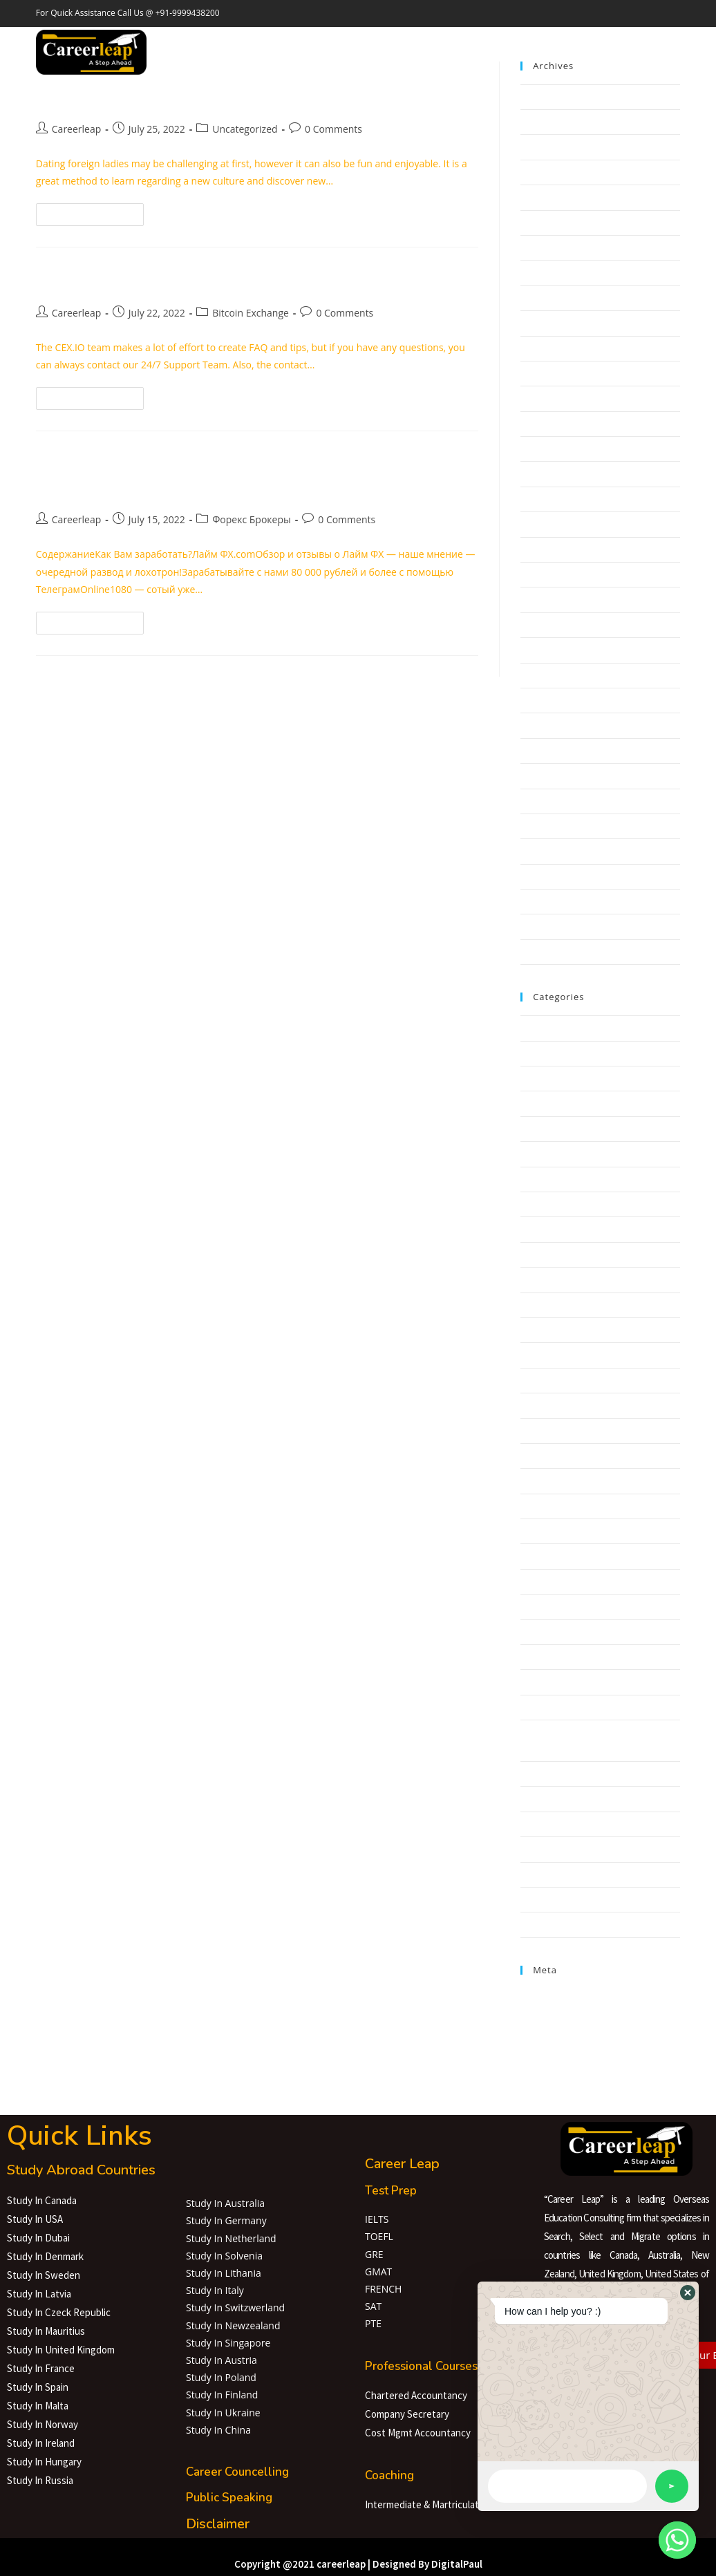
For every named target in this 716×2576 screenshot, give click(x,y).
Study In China (218, 2429)
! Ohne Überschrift (559, 1028)
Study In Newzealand (233, 2325)
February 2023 (550, 222)
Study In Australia (225, 2203)
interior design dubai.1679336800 (590, 1581)
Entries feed (545, 2012)
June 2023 (541, 121)
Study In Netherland (231, 2238)
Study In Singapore (228, 2342)
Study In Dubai (38, 2237)
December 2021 (553, 549)
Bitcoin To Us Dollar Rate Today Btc (183, 279)
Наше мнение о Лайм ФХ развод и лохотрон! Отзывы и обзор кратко (232, 475)
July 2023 (539, 97)
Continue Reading (96, 211)
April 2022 (541, 473)
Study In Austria (221, 2360)
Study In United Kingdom (61, 2349)
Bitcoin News (547, 1204)
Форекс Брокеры (251, 519)
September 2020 (555, 801)
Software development (567, 1824)
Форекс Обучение (559, 1924)
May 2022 (540, 448)
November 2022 (553, 298)
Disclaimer (217, 2523)
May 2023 (540, 146)
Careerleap (77, 128)
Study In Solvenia (224, 2255)
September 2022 (555, 348)
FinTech (536, 1455)
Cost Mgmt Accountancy (418, 2432)
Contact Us (567, 40)
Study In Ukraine (223, 2412)
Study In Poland (221, 2377)
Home (201, 40)
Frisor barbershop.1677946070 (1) (591, 1506)
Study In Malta (37, 2405)
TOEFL (379, 2236)
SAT (373, 2306)
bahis (531, 1128)
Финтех (536, 1874)
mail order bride (554, 1632)
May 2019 (540, 952)
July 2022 (539, 398)
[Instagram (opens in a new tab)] (656, 52)
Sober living (544, 1798)
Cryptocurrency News (565, 1380)
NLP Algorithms (552, 1657)
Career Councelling (237, 2472)
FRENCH (383, 2288)
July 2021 (539, 649)
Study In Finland (222, 2394)
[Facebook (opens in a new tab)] (636, 52)
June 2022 (541, 423)
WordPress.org (551, 2044)
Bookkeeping (547, 1279)
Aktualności (544, 1078)
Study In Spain (37, 2387)
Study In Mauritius (46, 2331)
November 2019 (553, 926)
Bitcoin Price (546, 1229)
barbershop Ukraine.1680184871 (589, 1153)
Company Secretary (407, 2413)
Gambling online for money (577, 1531)
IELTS (376, 2219)
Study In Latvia (39, 2293)
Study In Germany (226, 2220)
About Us (509, 40)
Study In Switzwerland (235, 2307)
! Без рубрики (549, 1053)
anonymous (545, 1103)
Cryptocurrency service (568, 1405)
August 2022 (546, 373)
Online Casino (549, 1681)
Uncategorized (244, 128)
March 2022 (545, 499)
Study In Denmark (45, 2256)
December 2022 (553, 272)
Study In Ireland (41, 2443)
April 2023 (541, 172)
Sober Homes (548, 1773)
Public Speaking (229, 2498)
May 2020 (540, 876)
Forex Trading (549, 1480)
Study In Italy (215, 2290)
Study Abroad (264, 40)
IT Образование (555, 1606)
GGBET (534, 1556)
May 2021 (540, 700)
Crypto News (547, 1354)
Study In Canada (42, 2200)
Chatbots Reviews (557, 1330)
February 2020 (550, 901)
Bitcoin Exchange (250, 312)
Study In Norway (42, 2424)
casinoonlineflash (556, 1305)
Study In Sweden (43, 2275)
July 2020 (539, 851)
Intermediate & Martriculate (424, 2504)
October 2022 (548, 323)
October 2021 (548, 599)
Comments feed (553, 2028)
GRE (374, 2254)
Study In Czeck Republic (59, 2312)
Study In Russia (40, 2480)
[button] (687, 2292)
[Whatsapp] (677, 2540)
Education (541, 1431)
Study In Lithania (223, 2272)
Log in (532, 1996)
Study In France (41, 2368)
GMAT (378, 2271)
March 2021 (545, 750)
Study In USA (35, 2219)
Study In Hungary (44, 2461)
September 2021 (555, 625)
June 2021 (541, 675)
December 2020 (553, 775)
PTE (373, 2323)
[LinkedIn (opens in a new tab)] (676, 52)
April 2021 (541, 725)
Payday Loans (549, 1707)
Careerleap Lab (435, 40)
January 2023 (547, 247)
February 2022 (550, 524)
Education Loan (347, 40)
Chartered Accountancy (416, 2395)
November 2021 (553, 574)
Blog (529, 1254)
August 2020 (546, 826)
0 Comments (333, 128)
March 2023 (545, 197)
